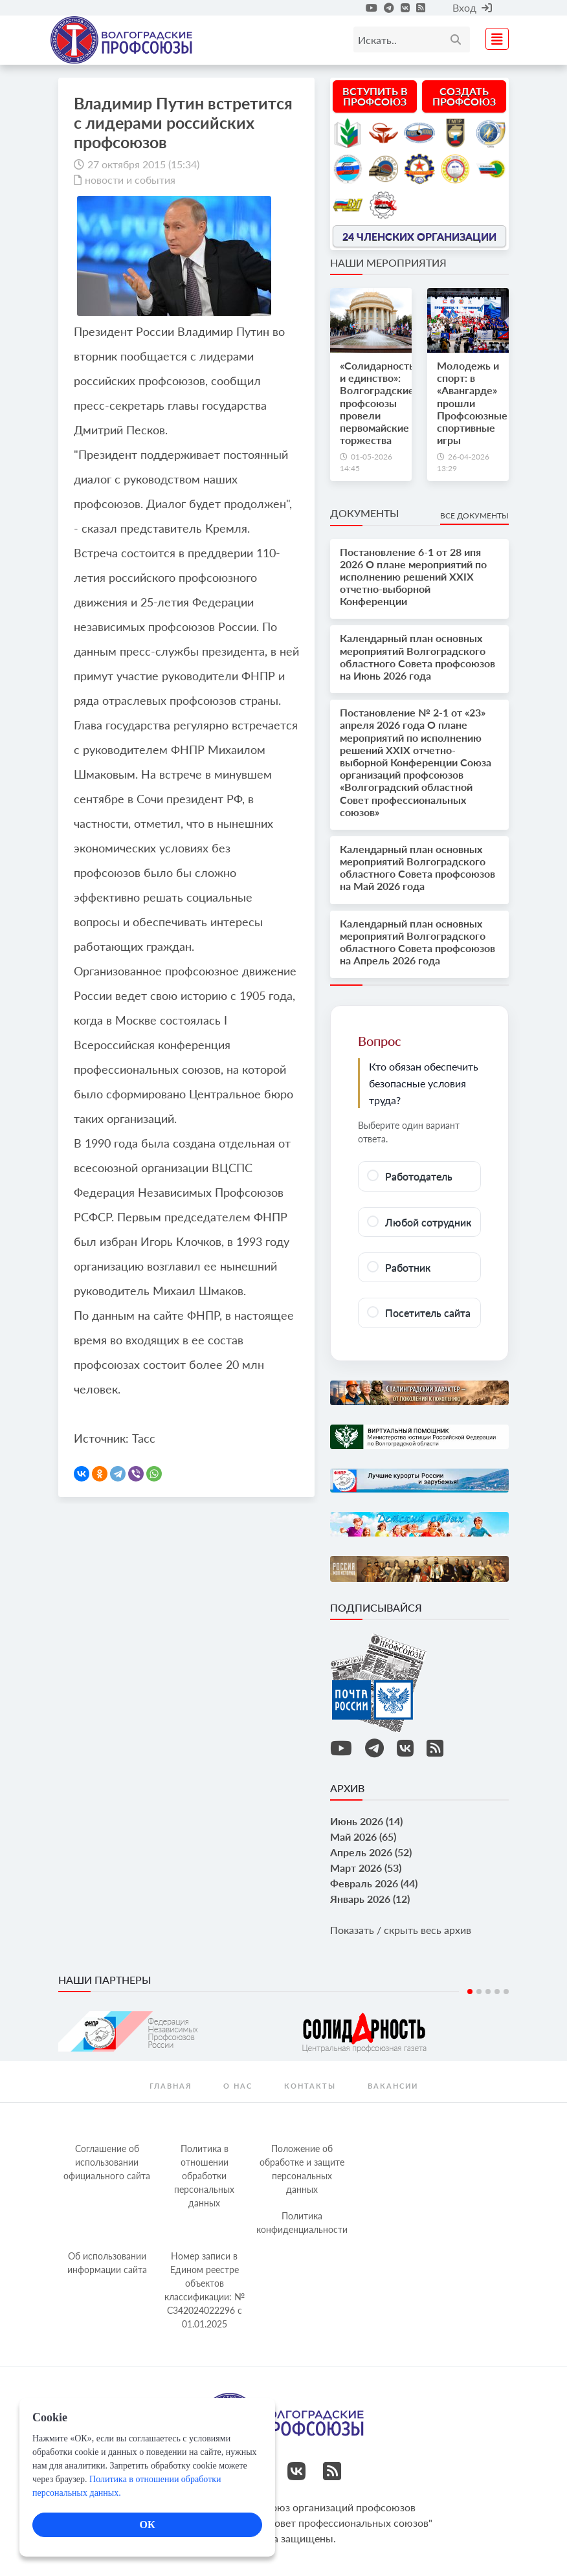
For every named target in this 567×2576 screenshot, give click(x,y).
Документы (364, 513)
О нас (237, 2086)
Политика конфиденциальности (302, 2222)
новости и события (130, 179)
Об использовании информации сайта (107, 2262)
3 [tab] (488, 1991)
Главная (171, 2086)
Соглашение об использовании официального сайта (106, 2162)
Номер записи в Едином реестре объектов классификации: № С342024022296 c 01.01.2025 (204, 2289)
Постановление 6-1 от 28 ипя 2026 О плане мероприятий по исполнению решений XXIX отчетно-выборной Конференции (413, 577)
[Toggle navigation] (493, 37)
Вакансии (393, 2086)
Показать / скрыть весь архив (400, 1930)
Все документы (474, 515)
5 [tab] (506, 1991)
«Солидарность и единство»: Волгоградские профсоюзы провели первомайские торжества (377, 402)
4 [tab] (497, 1991)
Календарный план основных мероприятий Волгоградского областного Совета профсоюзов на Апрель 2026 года (417, 942)
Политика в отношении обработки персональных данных (204, 2175)
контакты (310, 2086)
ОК (147, 2524)
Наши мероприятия (388, 262)
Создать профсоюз (464, 96)
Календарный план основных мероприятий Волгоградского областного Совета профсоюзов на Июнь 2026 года (417, 657)
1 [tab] (469, 1991)
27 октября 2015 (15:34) (143, 164)
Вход (472, 7)
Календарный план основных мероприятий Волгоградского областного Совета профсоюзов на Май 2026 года (417, 868)
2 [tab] (479, 1991)
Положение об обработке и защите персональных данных (302, 2169)
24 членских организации (419, 236)
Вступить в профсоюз (375, 96)
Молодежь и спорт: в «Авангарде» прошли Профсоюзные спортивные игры (472, 402)
